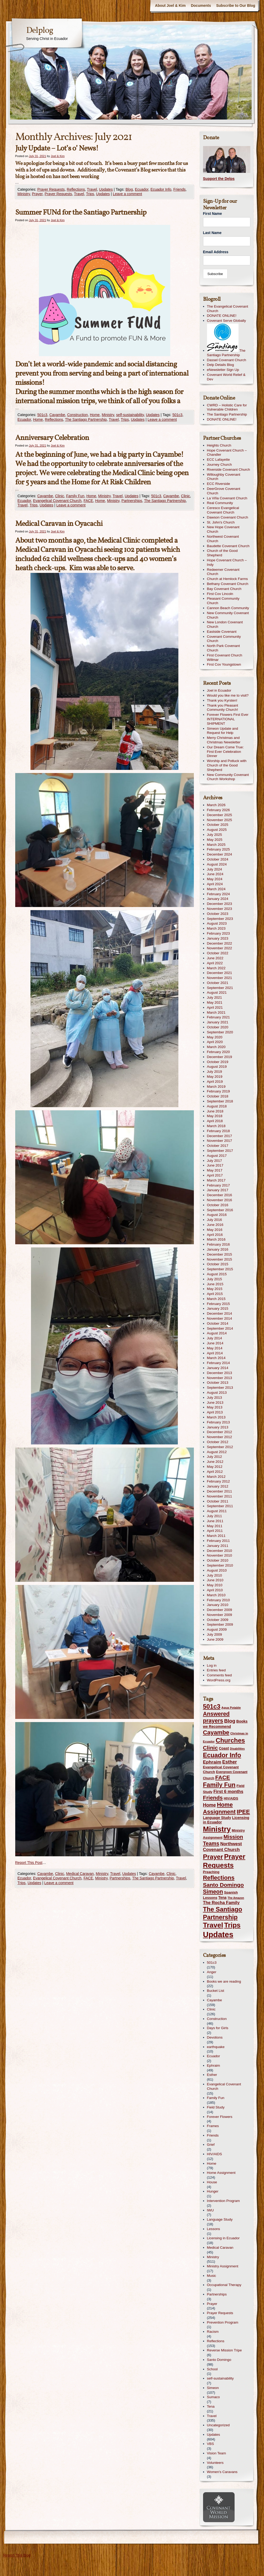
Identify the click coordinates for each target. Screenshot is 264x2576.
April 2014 (215, 1353)
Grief (211, 2145)
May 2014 (214, 1348)
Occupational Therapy (224, 2285)
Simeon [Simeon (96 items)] (213, 1892)
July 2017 (214, 1161)
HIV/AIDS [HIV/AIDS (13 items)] (231, 1798)
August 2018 (217, 1106)
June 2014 (215, 1343)
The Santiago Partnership (86, 419)
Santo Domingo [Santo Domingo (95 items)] (223, 1885)
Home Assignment (221, 2173)
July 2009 (214, 1634)
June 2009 (215, 1639)
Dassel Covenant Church (226, 360)
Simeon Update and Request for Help (222, 731)
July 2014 (214, 1338)
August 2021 (217, 992)
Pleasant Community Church (223, 601)
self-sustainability (130, 415)
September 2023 (220, 919)
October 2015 (217, 1264)
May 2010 (214, 1585)
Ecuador (141, 189)
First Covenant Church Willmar (224, 657)
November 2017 (219, 1141)
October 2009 (217, 1620)
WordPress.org (218, 1680)
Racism (213, 2332)
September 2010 (220, 1565)
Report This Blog (17, 2555)
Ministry (24, 194)
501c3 (42, 415)
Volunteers (215, 2463)
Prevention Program (223, 2322)
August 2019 (217, 1067)
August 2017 (217, 1156)
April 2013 (215, 1412)
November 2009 (219, 1615)
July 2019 (214, 1072)
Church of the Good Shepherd (222, 553)
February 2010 (218, 1600)
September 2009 (220, 1624)
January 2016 (217, 1249)
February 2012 (218, 1481)
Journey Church (219, 465)
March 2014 (216, 1358)
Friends (179, 189)
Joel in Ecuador (219, 690)
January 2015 (217, 1308)
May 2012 (214, 1467)
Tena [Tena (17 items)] (222, 1898)
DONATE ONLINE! (222, 316)
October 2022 (217, 953)
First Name (212, 213)
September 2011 (220, 1506)
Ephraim (213, 2065)
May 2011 (214, 1526)
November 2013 (219, 1378)
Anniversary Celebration (52, 438)
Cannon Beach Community (228, 608)
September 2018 (220, 1101)
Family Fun (75, 496)
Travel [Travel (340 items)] (213, 1925)
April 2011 (215, 1531)
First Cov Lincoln (220, 594)
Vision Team (216, 2453)
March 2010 (216, 1595)
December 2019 (219, 1057)
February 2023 (218, 933)
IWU (210, 2210)
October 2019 (217, 1062)
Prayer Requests (51, 189)
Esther (212, 2075)
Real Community (220, 503)
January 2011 (217, 1546)
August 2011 (217, 1511)
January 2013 (217, 1427)
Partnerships (131, 501)
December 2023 (219, 904)
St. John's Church (221, 522)
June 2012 (215, 1462)
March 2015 (216, 1299)
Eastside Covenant (222, 632)
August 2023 (217, 923)
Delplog (39, 31)
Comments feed (219, 1675)
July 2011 (214, 1516)
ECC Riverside (218, 484)
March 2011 (216, 1536)
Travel (92, 189)
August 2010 (217, 1570)
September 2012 (220, 1447)
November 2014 (219, 1318)
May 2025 (214, 840)
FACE (88, 501)
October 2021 (217, 983)
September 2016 (220, 1210)
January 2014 (217, 1368)
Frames (213, 2126)
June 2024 (215, 874)
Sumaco (213, 2397)
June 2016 (215, 1225)
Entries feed (216, 1670)
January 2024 (217, 899)
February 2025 (218, 849)
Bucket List (215, 1991)
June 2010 (215, 1580)
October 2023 (217, 914)
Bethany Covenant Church (228, 584)
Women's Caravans (222, 2472)
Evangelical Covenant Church (57, 501)
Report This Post (29, 1862)
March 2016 (216, 1239)
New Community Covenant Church (228, 615)
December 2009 (219, 1610)
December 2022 (219, 943)
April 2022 (215, 963)
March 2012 (216, 1477)
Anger (211, 1972)
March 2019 (216, 1087)
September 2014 (220, 1328)
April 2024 (215, 884)
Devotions (215, 2037)
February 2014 (218, 1363)
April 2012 (215, 1472)
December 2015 (219, 1254)
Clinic (59, 496)
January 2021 (217, 1022)
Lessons (213, 2229)
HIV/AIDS (214, 2154)
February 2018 (218, 1131)
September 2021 (220, 988)
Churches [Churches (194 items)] (230, 1740)
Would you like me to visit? (228, 695)
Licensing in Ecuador (223, 2238)
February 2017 (218, 1185)
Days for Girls (217, 2028)
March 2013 (216, 1417)
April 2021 (215, 1007)
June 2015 (215, 1284)
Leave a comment (127, 194)
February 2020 (218, 1052)
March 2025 (216, 845)
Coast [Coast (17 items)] (224, 1748)
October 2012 (217, 1442)
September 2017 (220, 1151)
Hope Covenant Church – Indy (227, 562)
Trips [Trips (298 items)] (232, 1925)
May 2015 (214, 1289)
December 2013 (219, 1373)
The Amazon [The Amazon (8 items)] (235, 1897)
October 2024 (217, 859)
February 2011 (218, 1541)
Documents (201, 5)
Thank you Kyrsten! (222, 700)
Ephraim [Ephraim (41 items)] (212, 1762)
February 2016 (218, 1244)
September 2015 (220, 1269)
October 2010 (217, 1560)
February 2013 (218, 1422)
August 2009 (217, 1629)
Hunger (213, 2191)
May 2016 (214, 1230)
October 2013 (217, 1383)
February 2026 (218, 810)
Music (211, 2276)
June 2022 (215, 958)
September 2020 (220, 1032)
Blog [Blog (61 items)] (229, 1721)
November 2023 (219, 909)
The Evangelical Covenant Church (227, 308)
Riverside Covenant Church (228, 469)
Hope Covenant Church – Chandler (227, 452)
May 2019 (214, 1077)
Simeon (213, 2388)
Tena (211, 2406)
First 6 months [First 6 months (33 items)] (228, 1791)
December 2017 (219, 1136)
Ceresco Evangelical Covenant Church (223, 510)
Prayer (37, 194)
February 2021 (218, 1017)
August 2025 (217, 830)
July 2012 (214, 1457)
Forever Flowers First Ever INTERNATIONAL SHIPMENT (228, 719)
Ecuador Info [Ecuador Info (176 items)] (222, 1755)
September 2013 (220, 1388)
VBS (210, 2444)
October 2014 (217, 1323)
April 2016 (215, 1235)
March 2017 (216, 1180)
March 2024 (216, 889)
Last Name (212, 233)
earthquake (216, 2047)
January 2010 (217, 1605)
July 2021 (214, 997)
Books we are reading (224, 1981)
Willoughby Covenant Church (223, 477)
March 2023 (216, 928)
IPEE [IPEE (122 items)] (243, 1811)
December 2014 (219, 1313)
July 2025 (214, 835)
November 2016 (219, 1200)
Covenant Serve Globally (226, 321)
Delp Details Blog (220, 365)
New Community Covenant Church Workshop (228, 777)
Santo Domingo (219, 2360)
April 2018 (215, 1121)
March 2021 (216, 1012)
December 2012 (219, 1432)
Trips (90, 194)
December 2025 (219, 815)
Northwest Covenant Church (223, 539)
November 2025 (219, 820)
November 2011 (219, 1496)
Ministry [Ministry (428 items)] (217, 1829)
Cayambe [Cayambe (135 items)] (216, 1732)
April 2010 (215, 1590)
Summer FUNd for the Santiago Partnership (80, 213)
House (212, 2182)
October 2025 (217, 825)
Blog (129, 189)
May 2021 (214, 1002)
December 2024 (219, 854)
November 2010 (219, 1555)
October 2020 (217, 1027)
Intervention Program (223, 2201)
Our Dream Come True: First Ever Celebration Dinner (225, 751)
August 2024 (217, 864)
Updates (106, 189)
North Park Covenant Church (223, 648)
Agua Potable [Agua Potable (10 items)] (231, 1707)
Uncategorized (218, 2425)
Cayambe (57, 415)
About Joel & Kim (170, 5)
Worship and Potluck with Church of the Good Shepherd (227, 765)
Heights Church (219, 445)
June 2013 (215, 1402)
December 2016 (219, 1195)
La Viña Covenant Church (227, 498)
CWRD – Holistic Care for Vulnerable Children (227, 407)
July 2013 (214, 1398)
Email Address (216, 252)
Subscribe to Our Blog (235, 5)
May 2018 (214, 1116)
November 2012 (219, 1437)
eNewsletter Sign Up (223, 370)
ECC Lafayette (218, 460)
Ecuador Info (161, 189)
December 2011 (219, 1491)
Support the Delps (219, 179)
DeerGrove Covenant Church (223, 491)
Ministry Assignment (222, 2266)
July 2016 (214, 1220)
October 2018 (217, 1096)
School (212, 2369)
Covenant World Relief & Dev (226, 377)
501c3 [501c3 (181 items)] (211, 1706)
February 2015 (218, 1304)
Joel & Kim (58, 156)
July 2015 (214, 1279)
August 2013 (217, 1393)
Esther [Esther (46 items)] (229, 1762)
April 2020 (215, 1042)
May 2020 (214, 1037)
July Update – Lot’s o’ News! (57, 148)
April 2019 (215, 1082)
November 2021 (219, 978)
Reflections (76, 189)
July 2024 (214, 869)
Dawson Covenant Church (227, 517)
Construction (77, 415)
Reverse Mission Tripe (224, 2350)
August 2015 (217, 1274)
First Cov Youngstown (224, 664)
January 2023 (217, 938)
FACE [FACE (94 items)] (222, 1777)
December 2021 (219, 973)
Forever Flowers (219, 2117)
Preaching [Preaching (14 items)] (211, 1872)
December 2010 (219, 1551)
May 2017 (214, 1170)
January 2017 (217, 1190)
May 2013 (214, 1407)
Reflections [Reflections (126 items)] (219, 1877)
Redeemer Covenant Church (223, 572)
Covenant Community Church (224, 639)
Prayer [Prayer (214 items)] (213, 1856)
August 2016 (217, 1215)
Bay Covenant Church (224, 589)
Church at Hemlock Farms (227, 579)
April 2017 (215, 1175)
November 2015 (219, 1259)
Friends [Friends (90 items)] (213, 1798)
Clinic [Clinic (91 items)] (210, 1748)
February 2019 (218, 1091)
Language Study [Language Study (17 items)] (217, 1818)
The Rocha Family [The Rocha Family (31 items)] (221, 1902)
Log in (212, 1665)
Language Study (220, 2219)
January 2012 (217, 1486)
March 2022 (216, 968)
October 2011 (217, 1501)
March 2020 (216, 1047)
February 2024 (218, 894)
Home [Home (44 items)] (209, 1805)
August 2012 (217, 1452)
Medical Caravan (80, 1874)
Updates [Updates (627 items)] (218, 1934)
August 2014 (217, 1333)
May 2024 (214, 879)
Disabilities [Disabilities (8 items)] (237, 1748)
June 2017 (215, 1165)
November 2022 (219, 948)
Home (95, 415)
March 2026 (216, 805)
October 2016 (217, 1205)
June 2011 (215, 1521)
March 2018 (216, 1126)
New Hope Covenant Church (223, 529)
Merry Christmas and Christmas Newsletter (224, 740)
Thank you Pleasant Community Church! (222, 707)
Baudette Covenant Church (228, 546)
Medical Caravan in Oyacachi (58, 524)
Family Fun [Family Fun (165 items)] (219, 1784)
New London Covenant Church (225, 624)
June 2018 (215, 1111)
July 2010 (214, 1575)
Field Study (216, 2107)
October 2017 (217, 1146)
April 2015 (215, 1294)
